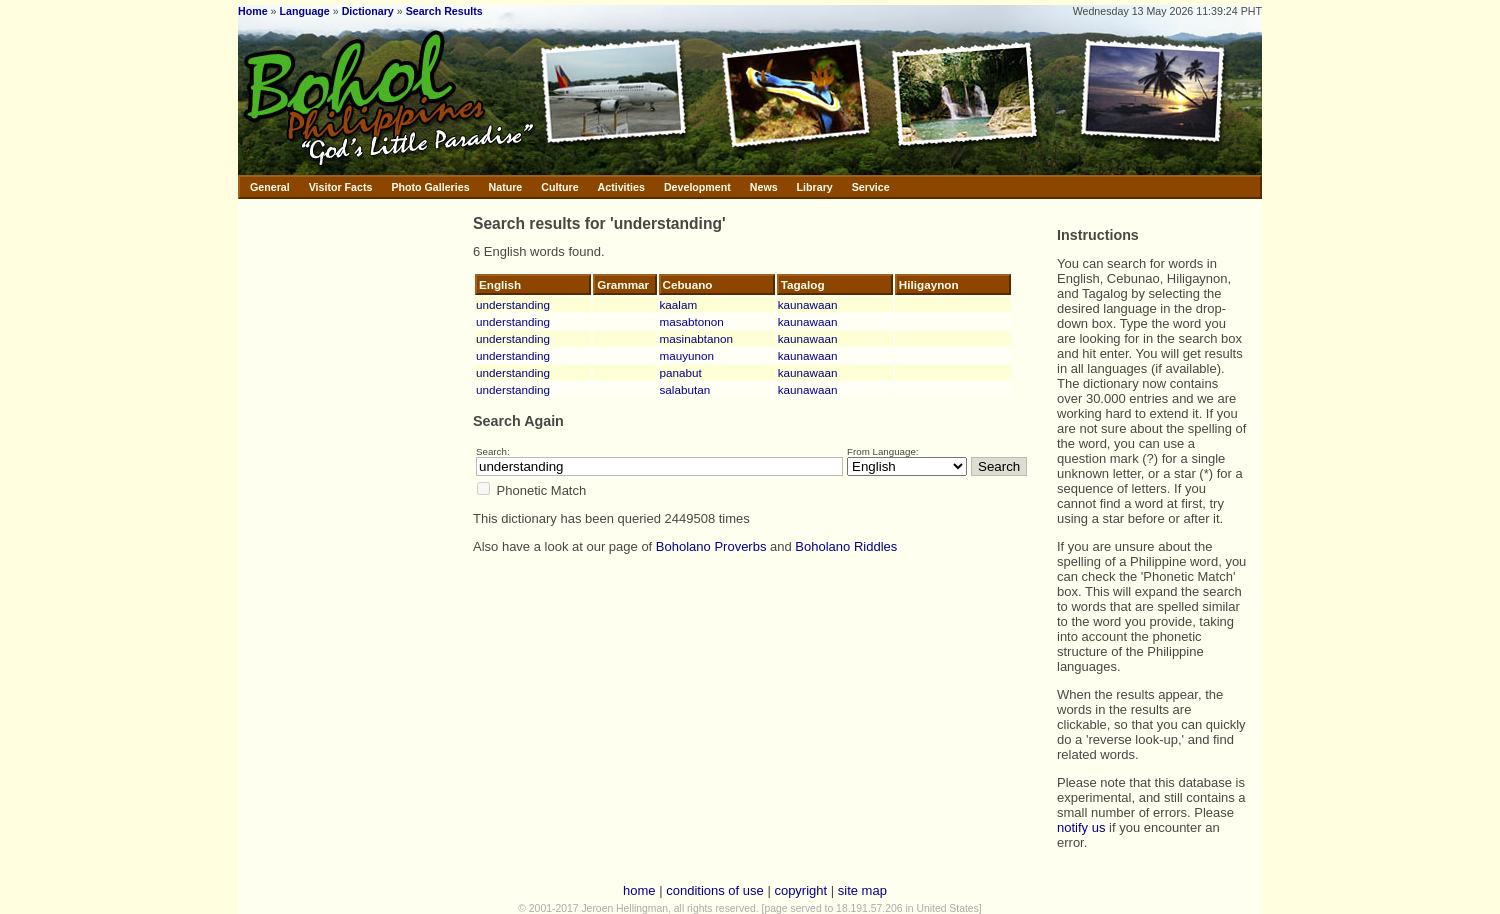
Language (304, 11)
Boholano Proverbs (711, 546)
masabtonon (692, 321)
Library (815, 187)
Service (871, 187)
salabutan (685, 389)
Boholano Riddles (846, 546)
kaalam (679, 304)
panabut (681, 372)
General (270, 187)
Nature (506, 187)
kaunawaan (808, 304)
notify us (1081, 827)
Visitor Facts (341, 187)
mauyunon (687, 355)
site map (862, 890)
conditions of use (715, 890)
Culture (559, 187)
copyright (800, 890)
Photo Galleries (430, 187)
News (764, 187)
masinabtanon (696, 338)
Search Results (444, 11)
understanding (513, 304)
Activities (621, 187)
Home (253, 11)
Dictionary (368, 11)
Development (697, 187)
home (639, 890)
